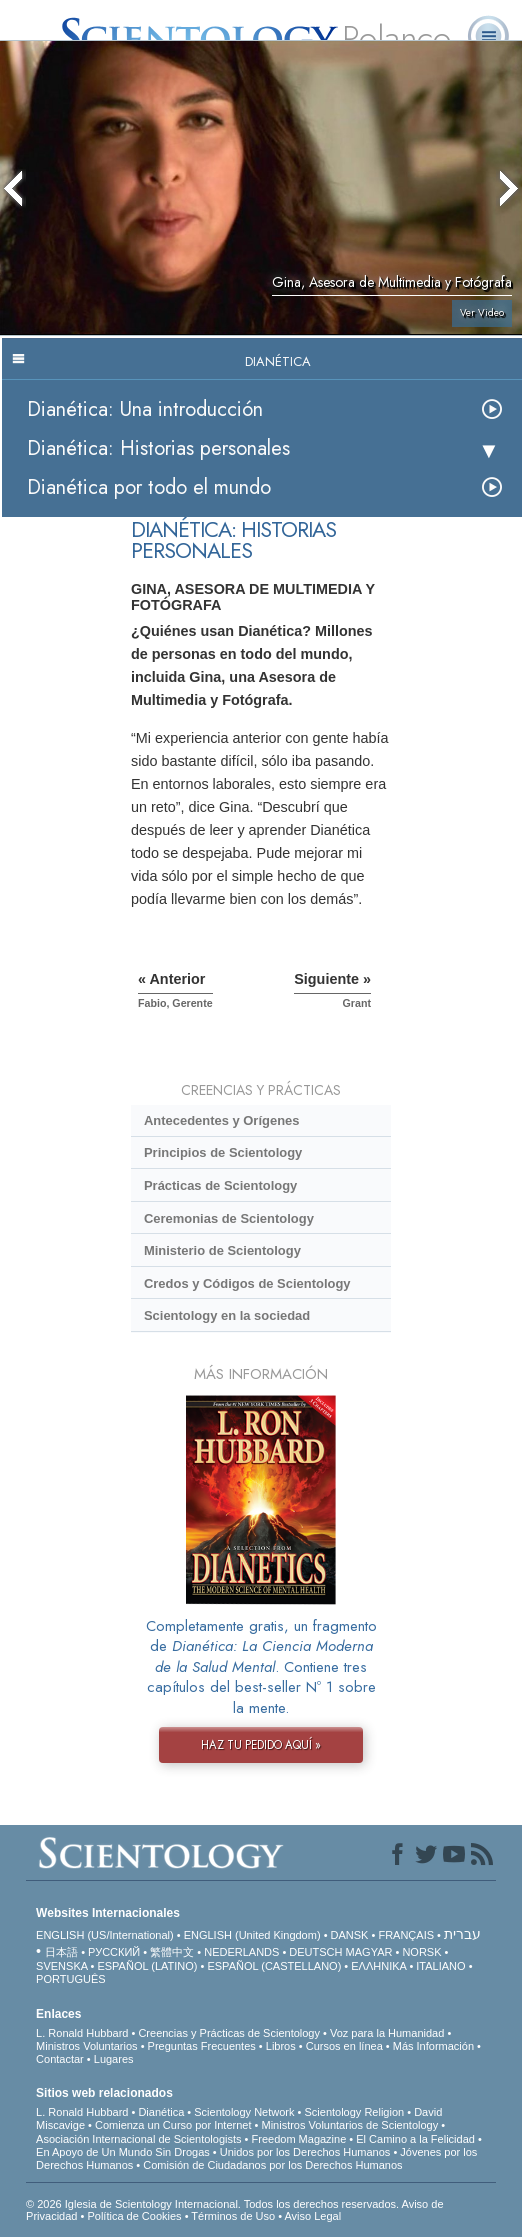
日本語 (61, 1952)
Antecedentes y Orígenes (222, 1120)
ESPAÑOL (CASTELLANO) (274, 1966)
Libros (281, 2046)
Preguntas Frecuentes (202, 2046)
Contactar (60, 2059)
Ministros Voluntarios (87, 2046)
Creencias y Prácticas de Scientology (229, 2033)
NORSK (421, 1952)
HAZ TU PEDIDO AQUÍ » (261, 1745)
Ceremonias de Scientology (229, 1218)
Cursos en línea (344, 2046)
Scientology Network (244, 2112)
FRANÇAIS (406, 1935)
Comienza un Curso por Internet (173, 2125)
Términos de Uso (233, 2216)
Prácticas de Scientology (220, 1185)
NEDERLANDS (241, 1952)
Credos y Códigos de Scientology (247, 1283)
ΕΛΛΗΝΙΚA (378, 1966)
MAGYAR (369, 1952)
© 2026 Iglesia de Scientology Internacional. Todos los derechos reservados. (213, 2204)
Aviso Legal (312, 2216)
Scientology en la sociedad (227, 1315)
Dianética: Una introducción (145, 409)
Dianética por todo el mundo (149, 487)
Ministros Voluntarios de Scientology (349, 2125)
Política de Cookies (134, 2216)
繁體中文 (172, 1952)
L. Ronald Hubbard (82, 2033)
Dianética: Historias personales (158, 448)
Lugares (114, 2059)
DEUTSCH (315, 1952)
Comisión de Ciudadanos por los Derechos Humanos (272, 2165)
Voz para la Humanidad (387, 2033)
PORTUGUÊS (70, 1979)
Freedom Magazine (299, 2139)
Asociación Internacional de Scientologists (138, 2139)
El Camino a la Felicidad (415, 2139)
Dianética (161, 2112)
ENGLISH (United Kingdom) (252, 1935)
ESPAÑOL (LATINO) (147, 1966)
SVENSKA (61, 1966)
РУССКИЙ (114, 1952)
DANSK (350, 1935)
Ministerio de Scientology (222, 1250)
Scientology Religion (354, 2112)
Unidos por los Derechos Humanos (305, 2152)
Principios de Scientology (223, 1152)
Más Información (433, 2046)
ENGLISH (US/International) (105, 1935)
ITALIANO (440, 1966)
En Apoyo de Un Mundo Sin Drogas (123, 2152)
